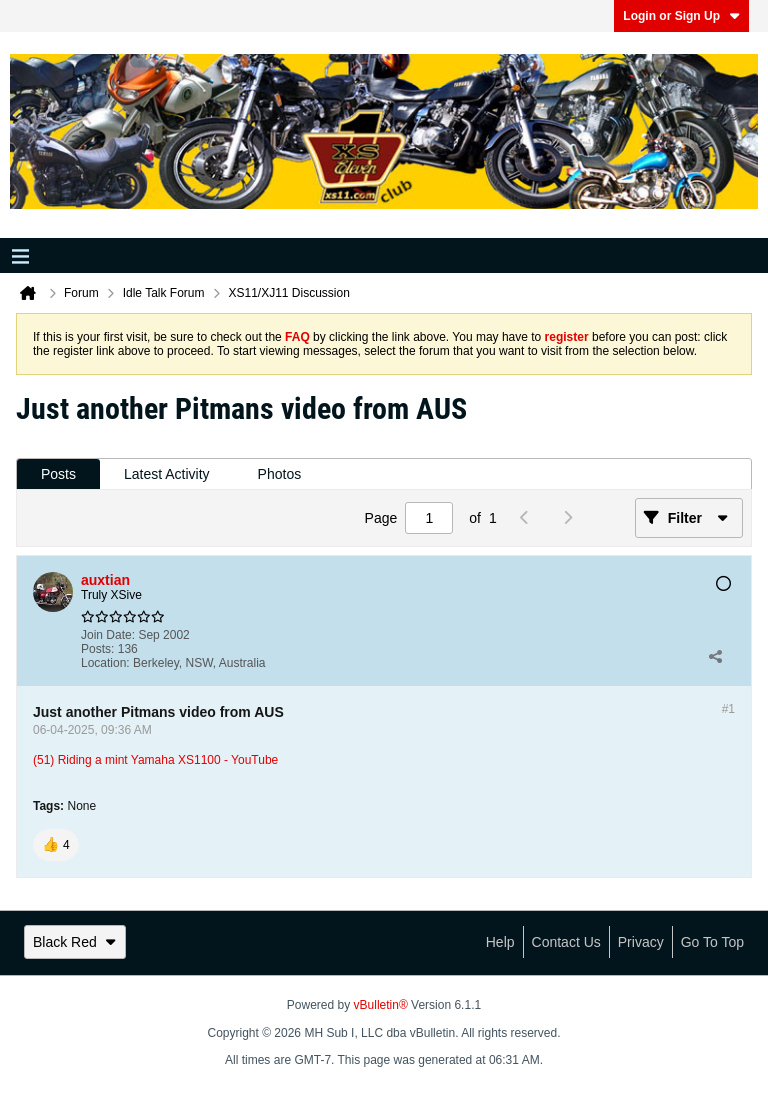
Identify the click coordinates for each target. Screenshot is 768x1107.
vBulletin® (381, 1005)
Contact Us (566, 942)
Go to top (712, 942)
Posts (58, 474)
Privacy (641, 942)
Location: (105, 663)
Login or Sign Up (681, 16)
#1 (728, 709)
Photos (280, 474)
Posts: (97, 649)
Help (500, 942)
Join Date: (108, 635)
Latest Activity (167, 474)
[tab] (58, 474)
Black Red (75, 942)
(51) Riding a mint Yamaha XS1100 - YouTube (155, 760)
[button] (56, 845)
